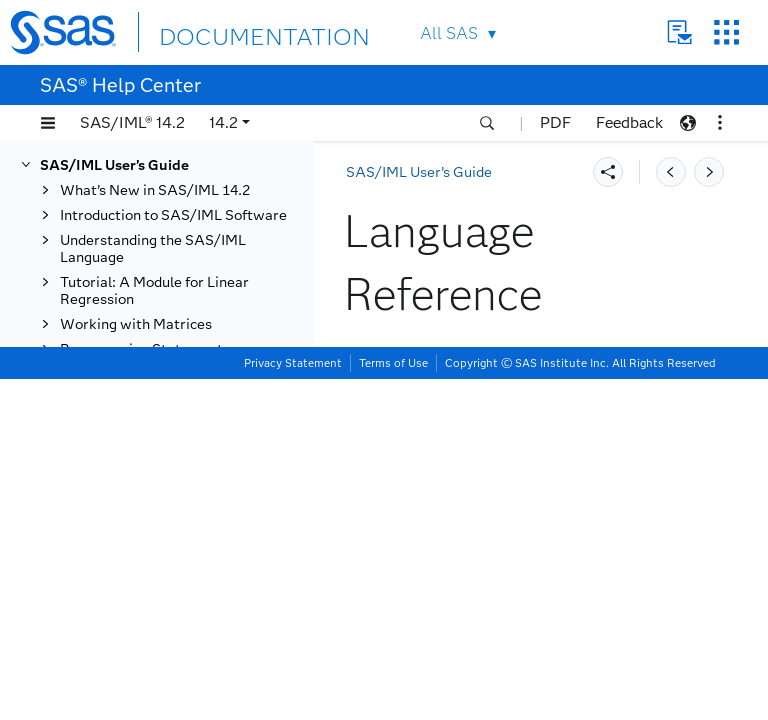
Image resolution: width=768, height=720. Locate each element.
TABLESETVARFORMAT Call (182, 479)
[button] (48, 123)
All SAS (449, 33)
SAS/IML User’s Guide (419, 172)
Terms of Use (393, 704)
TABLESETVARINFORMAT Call (189, 521)
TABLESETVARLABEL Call (188, 554)
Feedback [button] (629, 122)
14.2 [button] (223, 122)
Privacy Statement (293, 704)
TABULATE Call (151, 621)
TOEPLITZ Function (164, 646)
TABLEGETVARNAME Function (174, 261)
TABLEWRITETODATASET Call (189, 588)
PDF (555, 122)
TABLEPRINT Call (160, 420)
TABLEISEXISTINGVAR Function (177, 345)
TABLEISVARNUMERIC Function (177, 387)
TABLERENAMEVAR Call (183, 445)
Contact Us (679, 32)
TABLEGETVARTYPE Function (170, 303)
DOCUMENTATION (232, 31)
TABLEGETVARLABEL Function (174, 219)
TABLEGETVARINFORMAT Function (190, 177)
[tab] (197, 420)
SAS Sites (726, 32)
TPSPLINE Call (148, 671)
